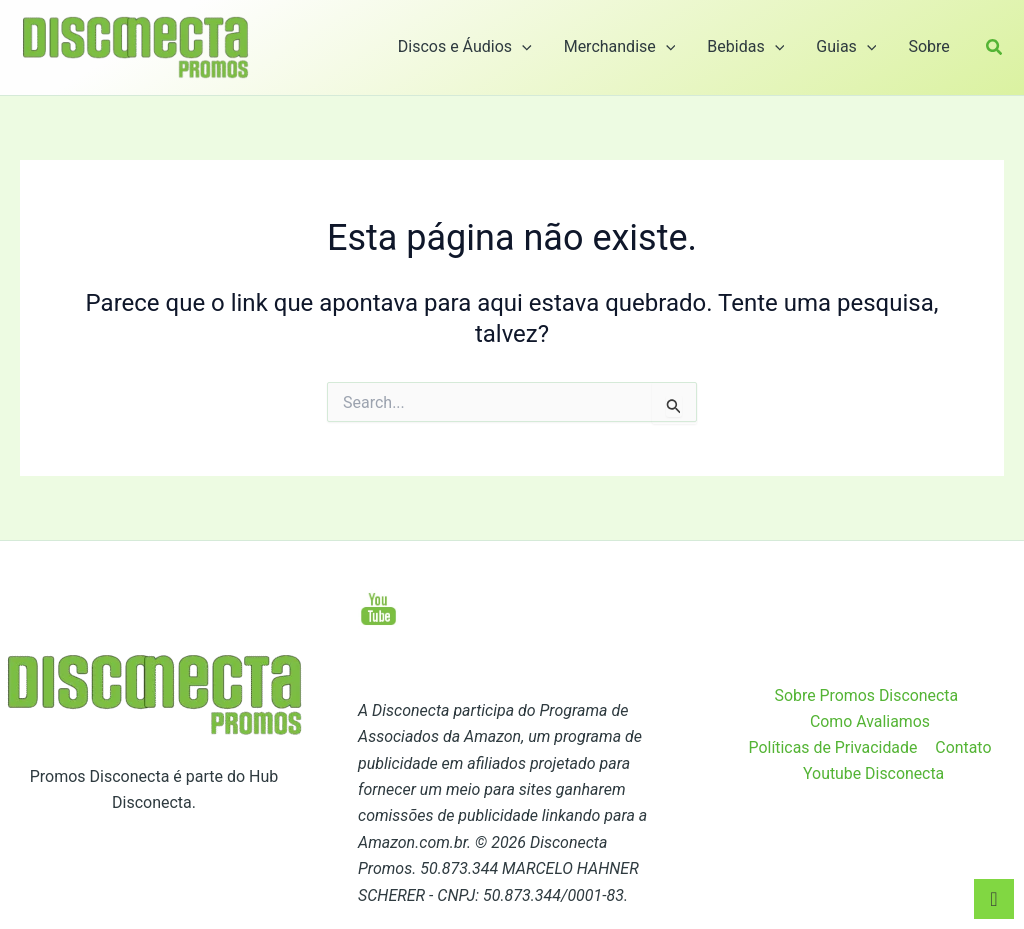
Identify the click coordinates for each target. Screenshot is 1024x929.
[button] (522, 47)
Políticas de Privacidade (834, 747)
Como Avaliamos (870, 721)
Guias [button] (846, 47)
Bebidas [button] (745, 47)
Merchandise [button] (620, 47)
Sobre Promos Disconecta (866, 694)
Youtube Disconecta (874, 773)
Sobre (928, 46)
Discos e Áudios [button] (465, 47)
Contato (963, 747)
